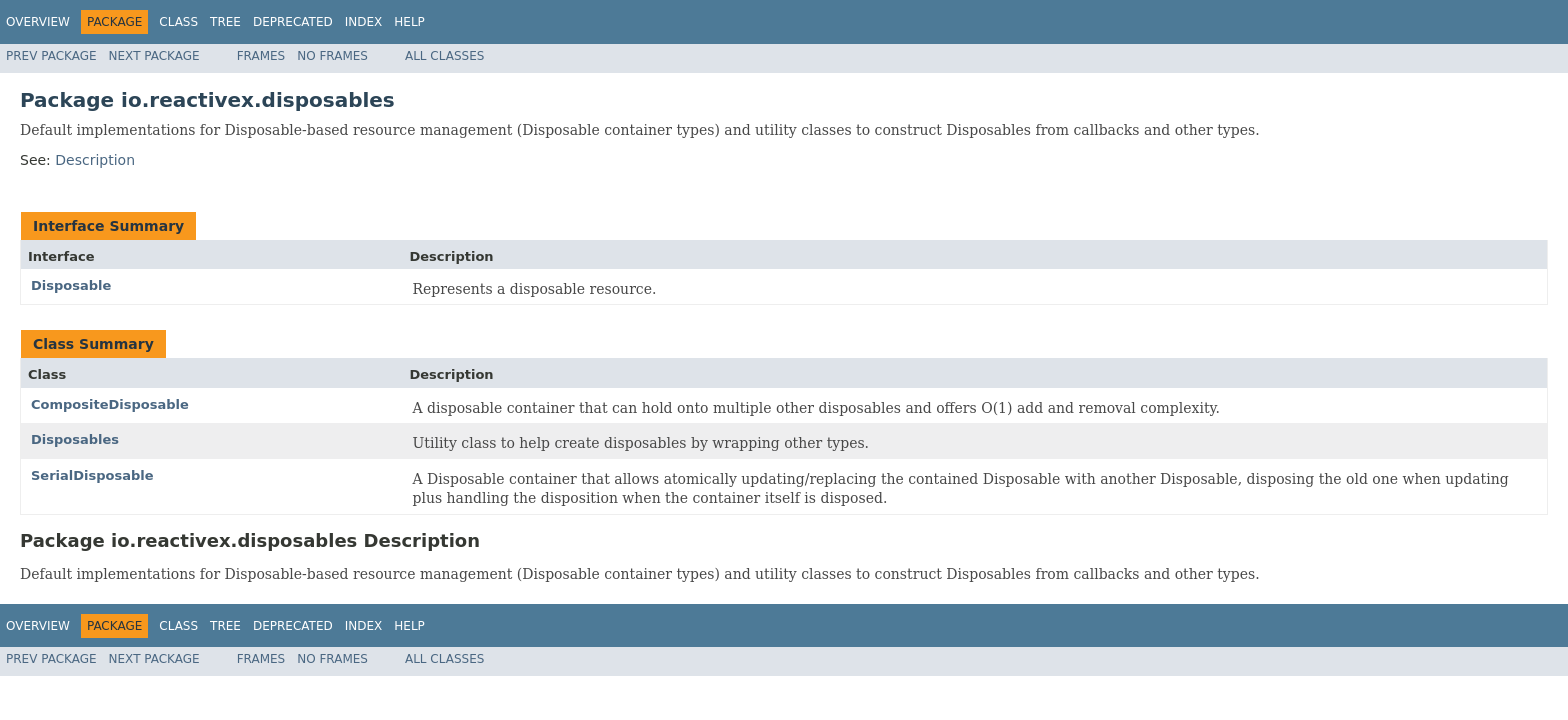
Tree (225, 22)
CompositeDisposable (110, 404)
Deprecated (293, 22)
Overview (38, 22)
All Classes (444, 56)
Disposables (75, 439)
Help (409, 22)
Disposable (71, 285)
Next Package (154, 56)
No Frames (332, 56)
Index (364, 22)
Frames (261, 56)
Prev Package (51, 56)
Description (95, 160)
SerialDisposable (92, 475)
